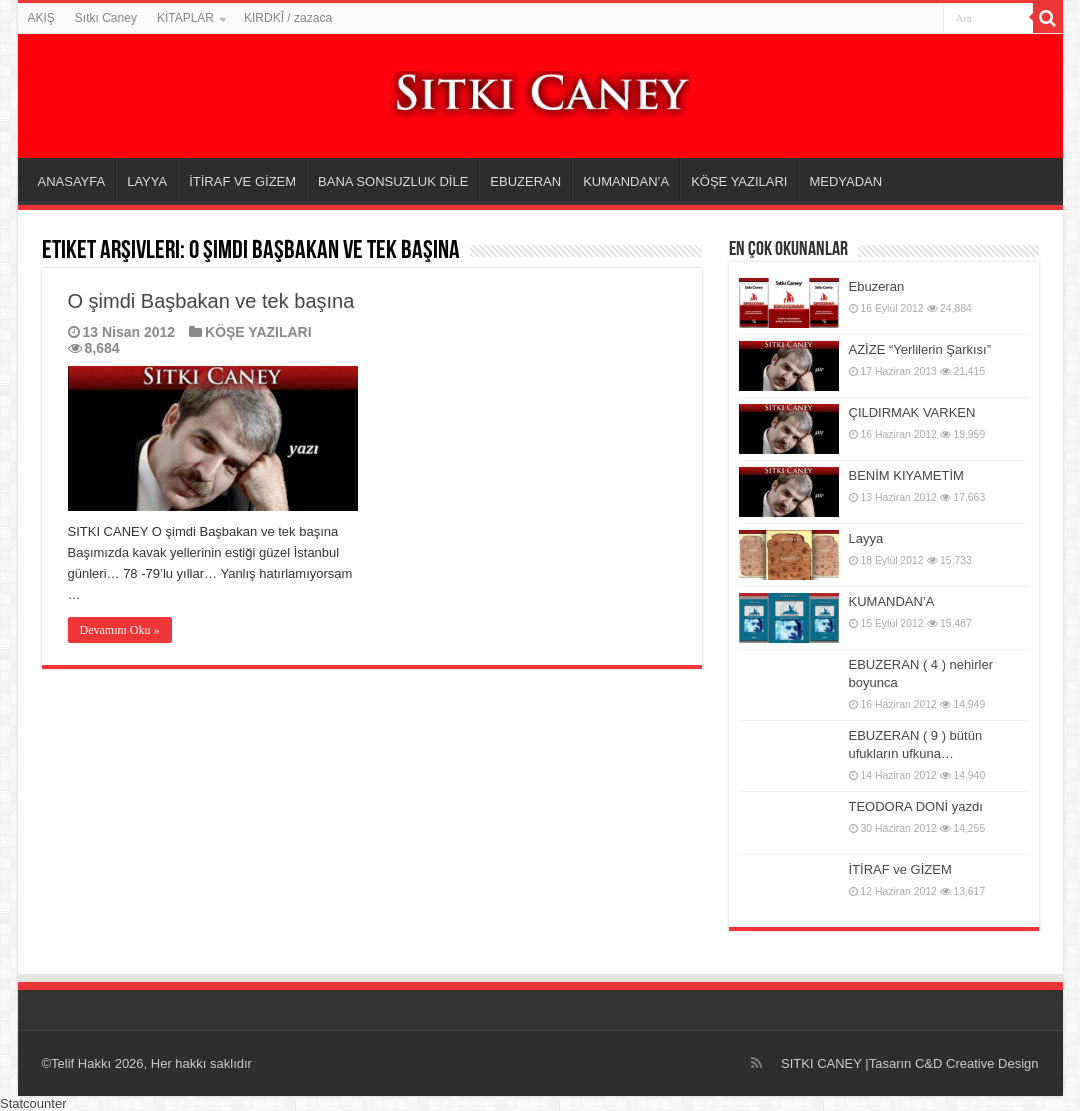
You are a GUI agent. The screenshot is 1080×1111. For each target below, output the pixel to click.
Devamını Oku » (120, 630)
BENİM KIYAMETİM (906, 475)
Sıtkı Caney (106, 18)
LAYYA (147, 181)
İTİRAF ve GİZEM (900, 869)
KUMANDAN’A (626, 181)
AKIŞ (41, 18)
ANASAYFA (72, 181)
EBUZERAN (525, 181)
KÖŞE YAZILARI (739, 181)
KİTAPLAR (185, 18)
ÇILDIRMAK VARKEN (912, 412)
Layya (866, 538)
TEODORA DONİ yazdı (916, 806)
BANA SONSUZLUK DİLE (393, 181)
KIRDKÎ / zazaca (288, 18)
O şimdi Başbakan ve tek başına (211, 301)
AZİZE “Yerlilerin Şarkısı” (920, 349)
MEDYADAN (845, 181)
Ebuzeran (877, 286)
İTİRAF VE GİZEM (242, 181)
